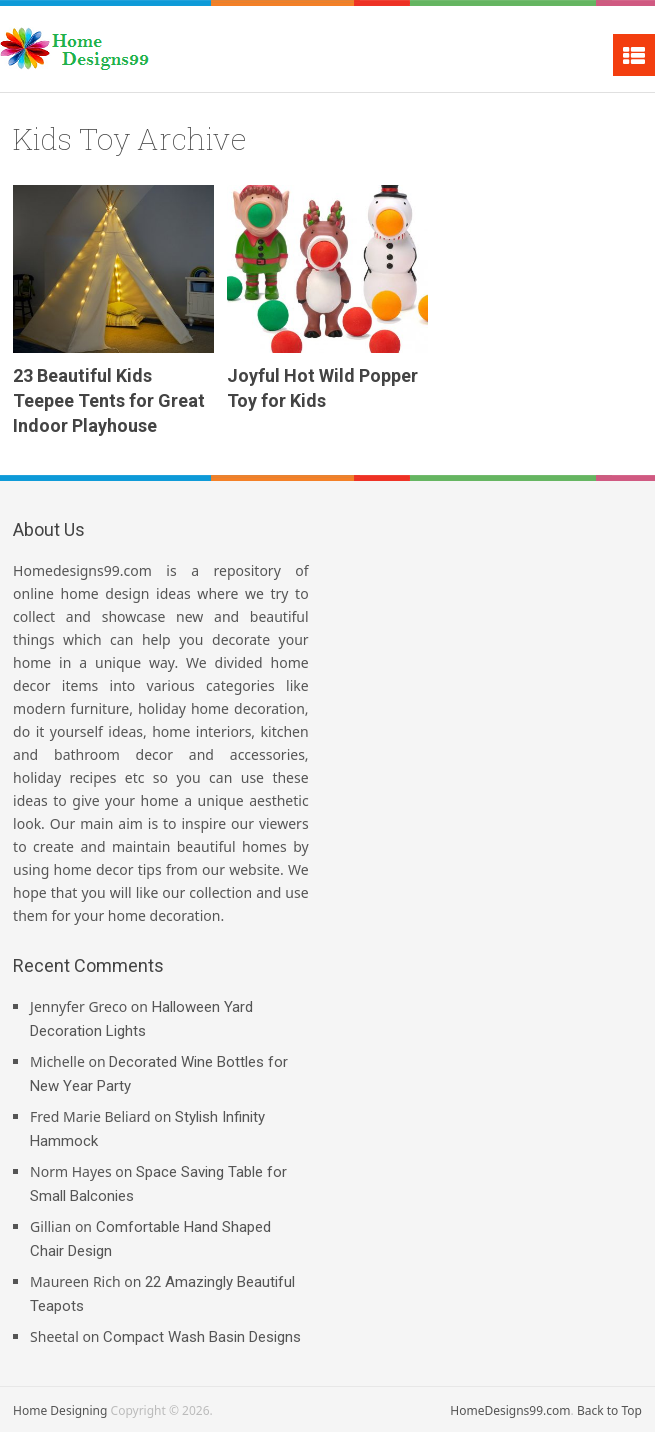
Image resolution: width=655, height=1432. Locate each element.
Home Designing (60, 1410)
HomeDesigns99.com (510, 1410)
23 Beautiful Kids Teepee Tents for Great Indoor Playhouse (109, 400)
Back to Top (609, 1410)
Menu (634, 55)
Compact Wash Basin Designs (202, 1337)
